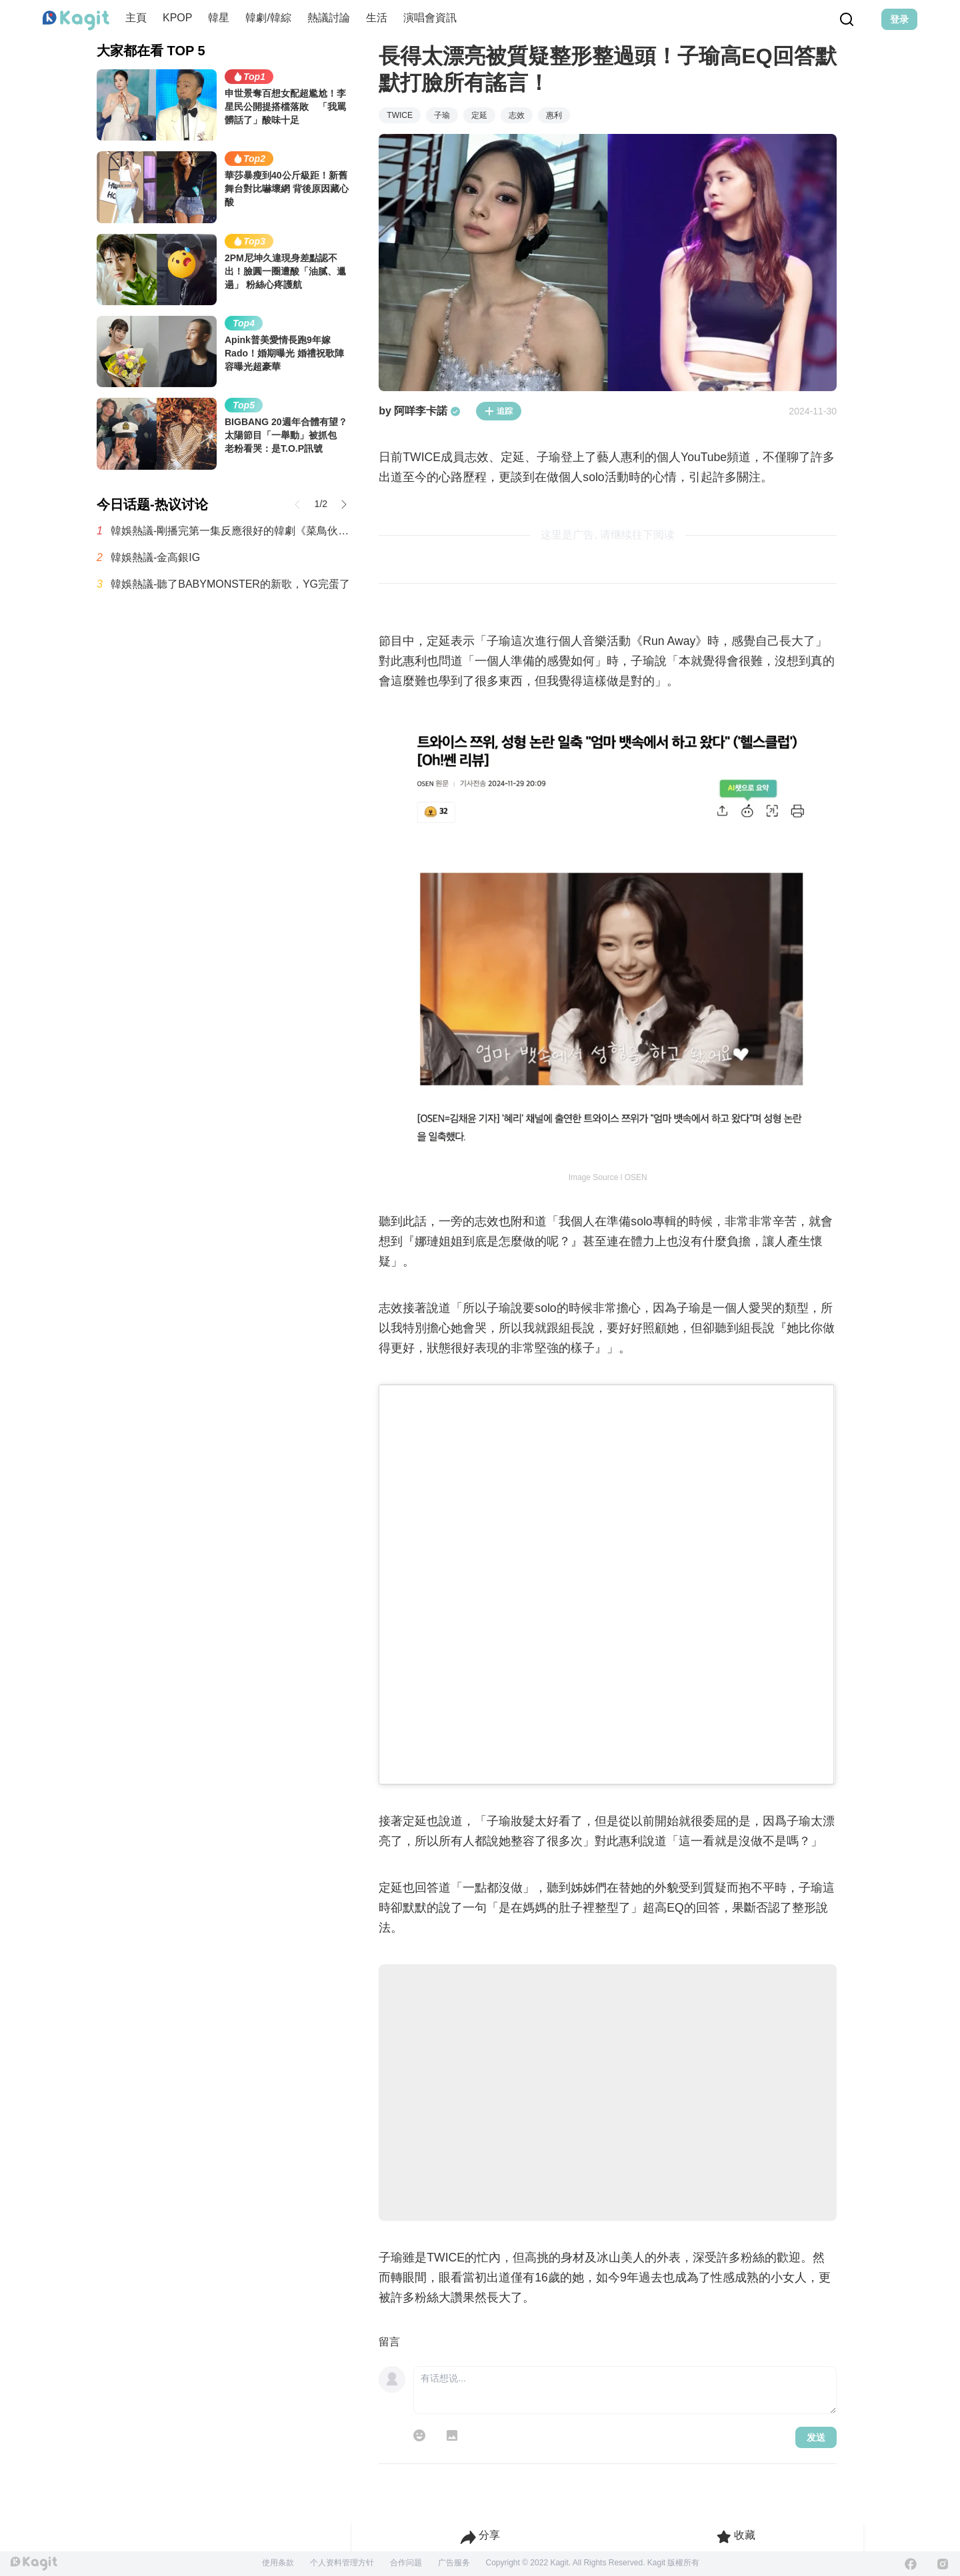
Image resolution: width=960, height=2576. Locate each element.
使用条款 (278, 2562)
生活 (376, 17)
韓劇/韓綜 (268, 17)
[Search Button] (847, 19)
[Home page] (76, 21)
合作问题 (406, 2562)
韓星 (218, 17)
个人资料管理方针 (342, 2562)
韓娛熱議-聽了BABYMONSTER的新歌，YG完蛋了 (230, 584)
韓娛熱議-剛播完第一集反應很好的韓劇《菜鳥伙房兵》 (231, 530)
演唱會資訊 (430, 17)
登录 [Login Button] (899, 19)
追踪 (499, 411)
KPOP (177, 17)
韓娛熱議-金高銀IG (155, 557)
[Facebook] (910, 2564)
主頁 (136, 17)
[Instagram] (942, 2564)
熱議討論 (328, 17)
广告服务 (454, 2562)
